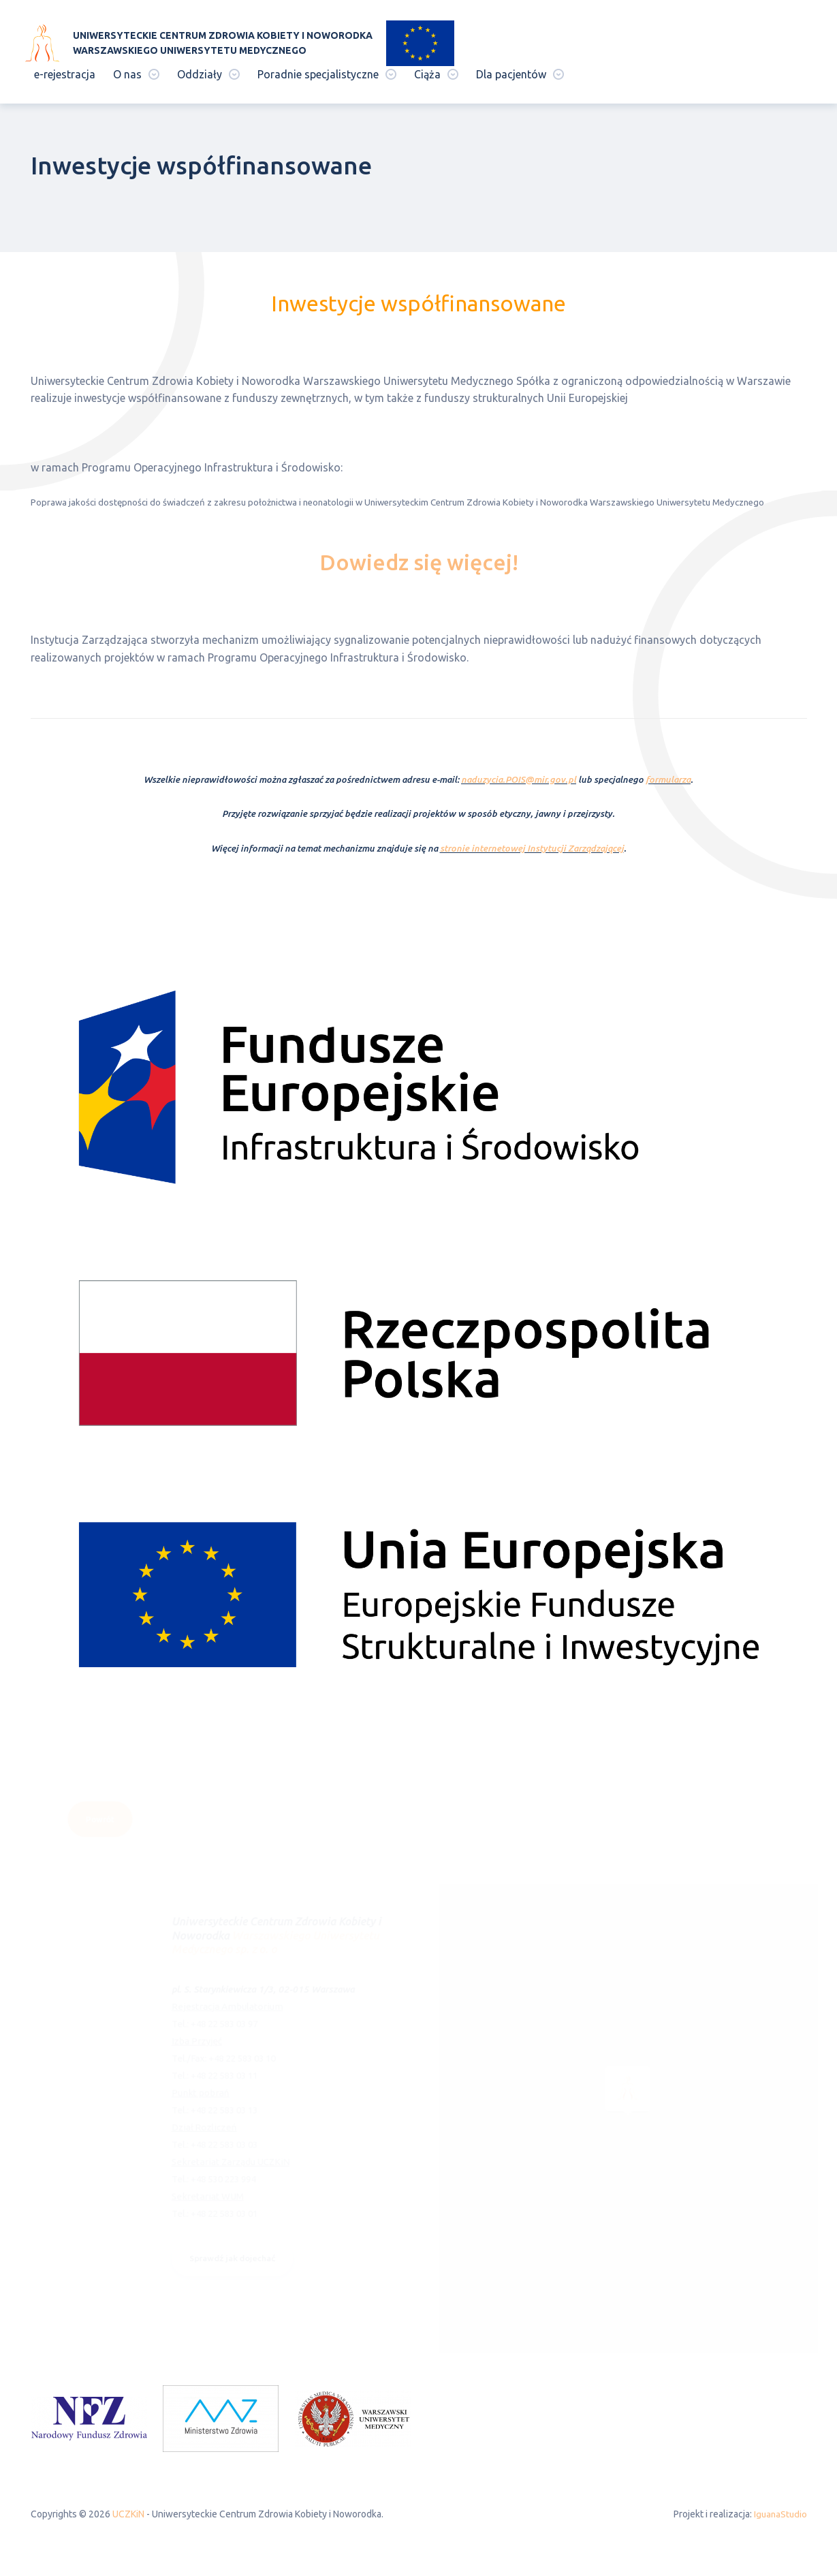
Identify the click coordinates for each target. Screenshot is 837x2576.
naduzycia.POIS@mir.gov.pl (518, 780)
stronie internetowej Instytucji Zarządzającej (532, 848)
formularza (668, 780)
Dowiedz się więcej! (418, 562)
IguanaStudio (779, 2517)
